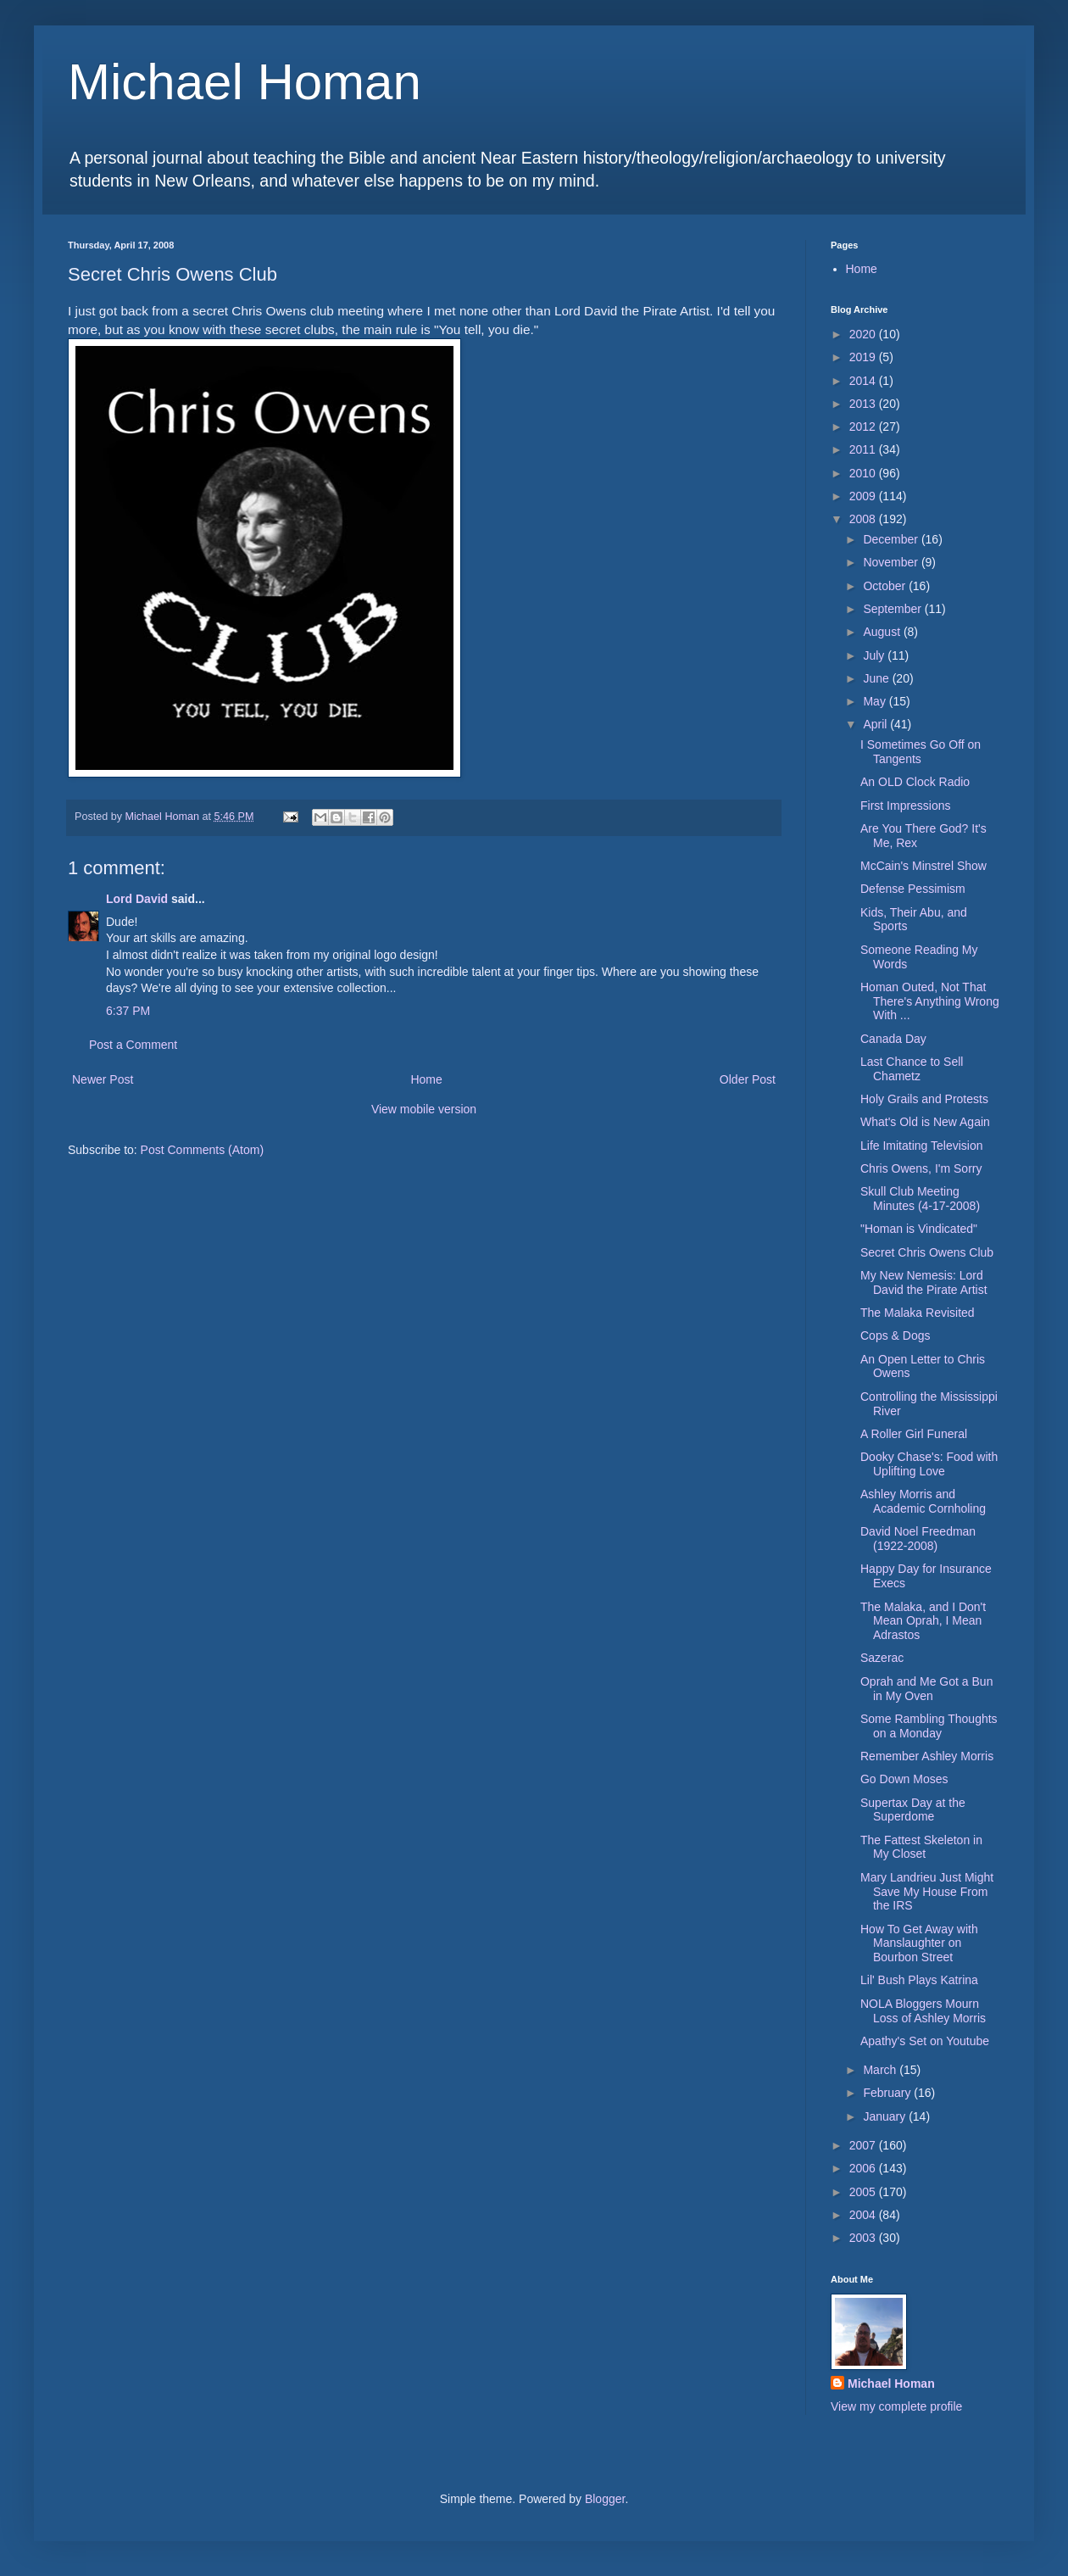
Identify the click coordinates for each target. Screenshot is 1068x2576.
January (886, 2116)
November (892, 562)
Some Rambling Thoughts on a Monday (929, 1726)
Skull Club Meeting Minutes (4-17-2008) (920, 1199)
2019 (864, 357)
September (893, 609)
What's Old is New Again (925, 1122)
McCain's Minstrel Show (923, 866)
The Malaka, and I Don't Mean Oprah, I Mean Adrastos (923, 1621)
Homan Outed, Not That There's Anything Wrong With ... (929, 1001)
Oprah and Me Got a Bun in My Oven (926, 1689)
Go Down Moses (904, 1779)
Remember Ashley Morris (926, 1756)
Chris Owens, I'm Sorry (921, 1168)
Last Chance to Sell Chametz (911, 1069)
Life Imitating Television (921, 1145)
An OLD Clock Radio (915, 782)
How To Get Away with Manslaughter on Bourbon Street (919, 1943)
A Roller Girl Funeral (913, 1434)
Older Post (748, 1079)
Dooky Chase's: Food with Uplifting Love (929, 1464)
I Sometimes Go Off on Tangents (920, 752)
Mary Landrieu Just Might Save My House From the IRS (926, 1892)
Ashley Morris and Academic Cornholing (923, 1501)
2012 (864, 426)
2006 (864, 2168)
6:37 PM (128, 1011)
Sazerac (882, 1657)
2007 (864, 2145)
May (875, 701)
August (883, 631)
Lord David (137, 899)
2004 (864, 2215)
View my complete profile (896, 2406)
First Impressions (905, 805)
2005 (864, 2192)
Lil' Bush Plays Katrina (919, 1980)
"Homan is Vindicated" (918, 1228)
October (886, 586)
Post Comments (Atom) (202, 1150)
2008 (864, 519)
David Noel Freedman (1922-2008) (918, 1539)
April (876, 724)
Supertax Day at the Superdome (912, 1810)
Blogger (605, 2499)
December (892, 539)
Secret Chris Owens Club (926, 1252)
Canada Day (893, 1038)
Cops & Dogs (895, 1335)
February (888, 2092)
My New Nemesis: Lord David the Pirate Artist (923, 1282)
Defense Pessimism (912, 888)
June (877, 678)
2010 (864, 473)
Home (426, 1079)
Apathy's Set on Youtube (924, 2041)
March (881, 2070)
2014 (864, 381)
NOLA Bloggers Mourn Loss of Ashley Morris (923, 2011)
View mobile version (423, 1109)
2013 (864, 403)
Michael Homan (244, 81)
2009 (864, 496)
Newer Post (102, 1079)
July (875, 655)
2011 (864, 449)
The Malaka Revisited (917, 1312)
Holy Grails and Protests (924, 1099)
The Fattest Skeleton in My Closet (921, 1847)
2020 (864, 334)
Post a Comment (133, 1044)
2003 (864, 2237)
